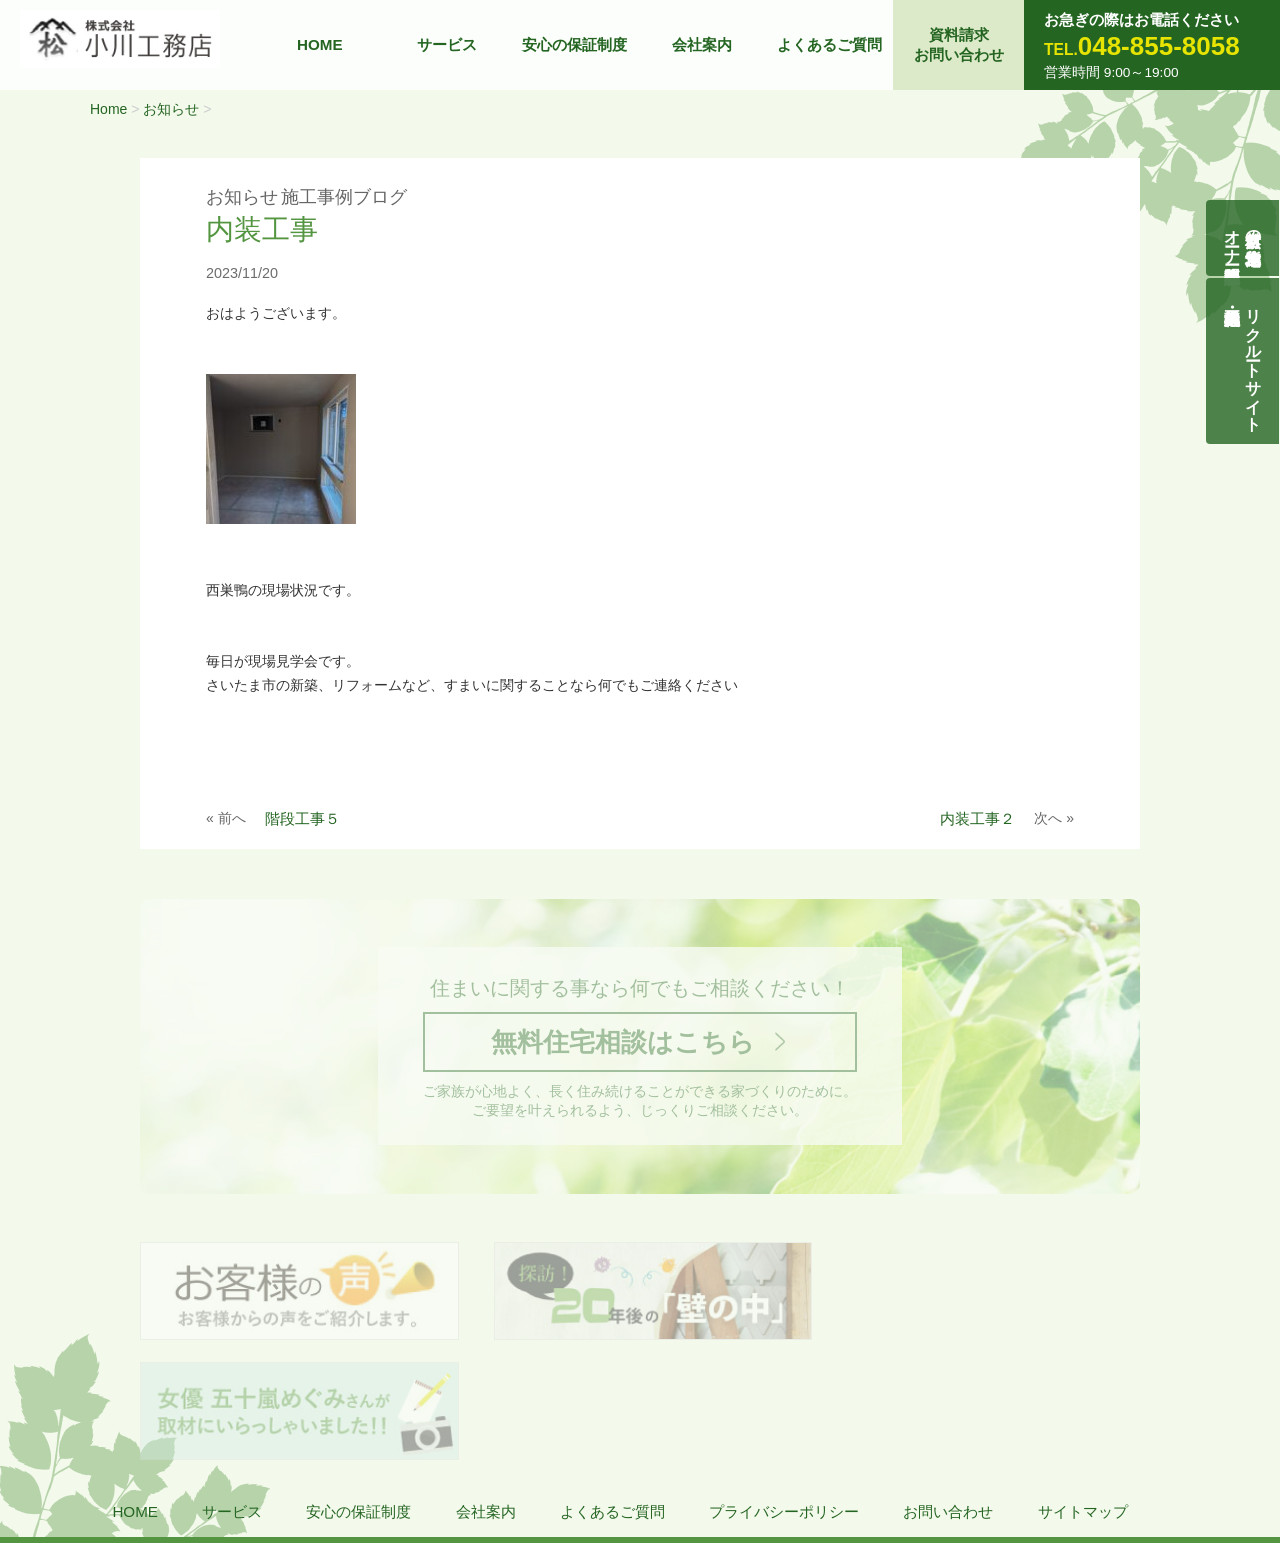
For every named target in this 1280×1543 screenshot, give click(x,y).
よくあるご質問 (829, 44)
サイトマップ (1083, 1395)
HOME (320, 44)
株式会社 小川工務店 (143, 1454)
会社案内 (702, 44)
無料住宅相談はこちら (623, 1042)
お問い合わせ (948, 1395)
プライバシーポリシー (784, 1395)
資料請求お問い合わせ (959, 44)
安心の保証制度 (574, 44)
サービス (447, 44)
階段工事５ (302, 818)
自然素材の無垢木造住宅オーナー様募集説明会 (1243, 238)
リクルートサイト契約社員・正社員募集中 (1254, 361)
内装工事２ (977, 818)
